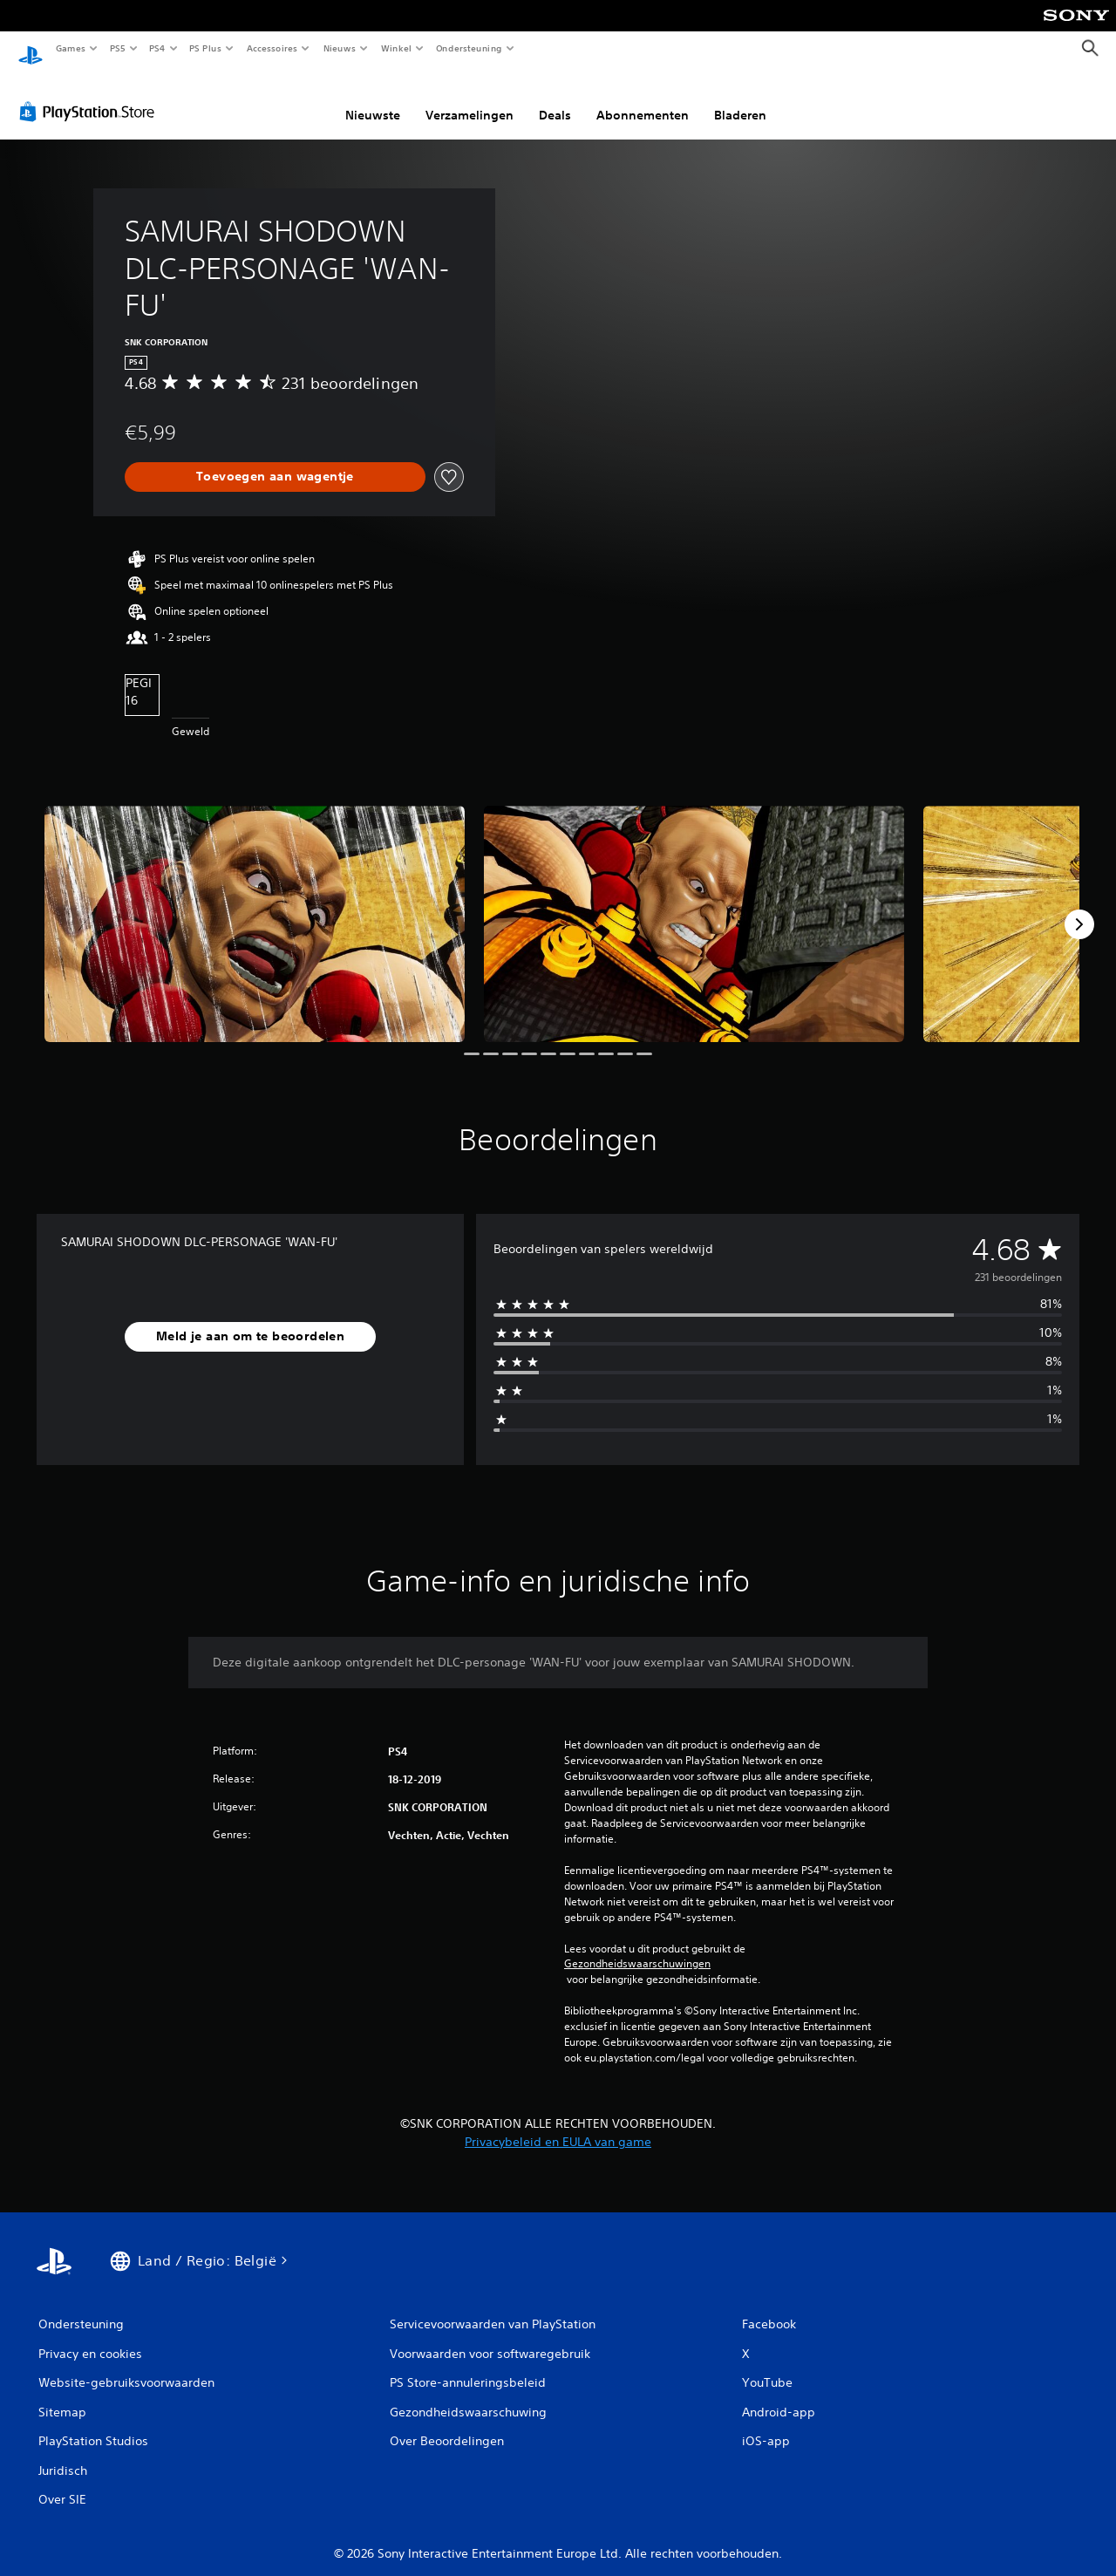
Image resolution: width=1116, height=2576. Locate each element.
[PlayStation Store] (90, 95)
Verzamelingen (469, 98)
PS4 (157, 48)
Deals (555, 98)
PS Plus (205, 48)
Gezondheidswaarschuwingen (637, 1947)
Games (70, 48)
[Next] (1079, 908)
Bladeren (740, 98)
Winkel (395, 48)
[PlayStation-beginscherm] (30, 48)
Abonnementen (642, 98)
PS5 (117, 48)
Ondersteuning (469, 48)
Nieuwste (372, 98)
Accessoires (271, 48)
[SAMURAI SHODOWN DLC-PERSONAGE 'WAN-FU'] (254, 907)
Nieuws (339, 48)
